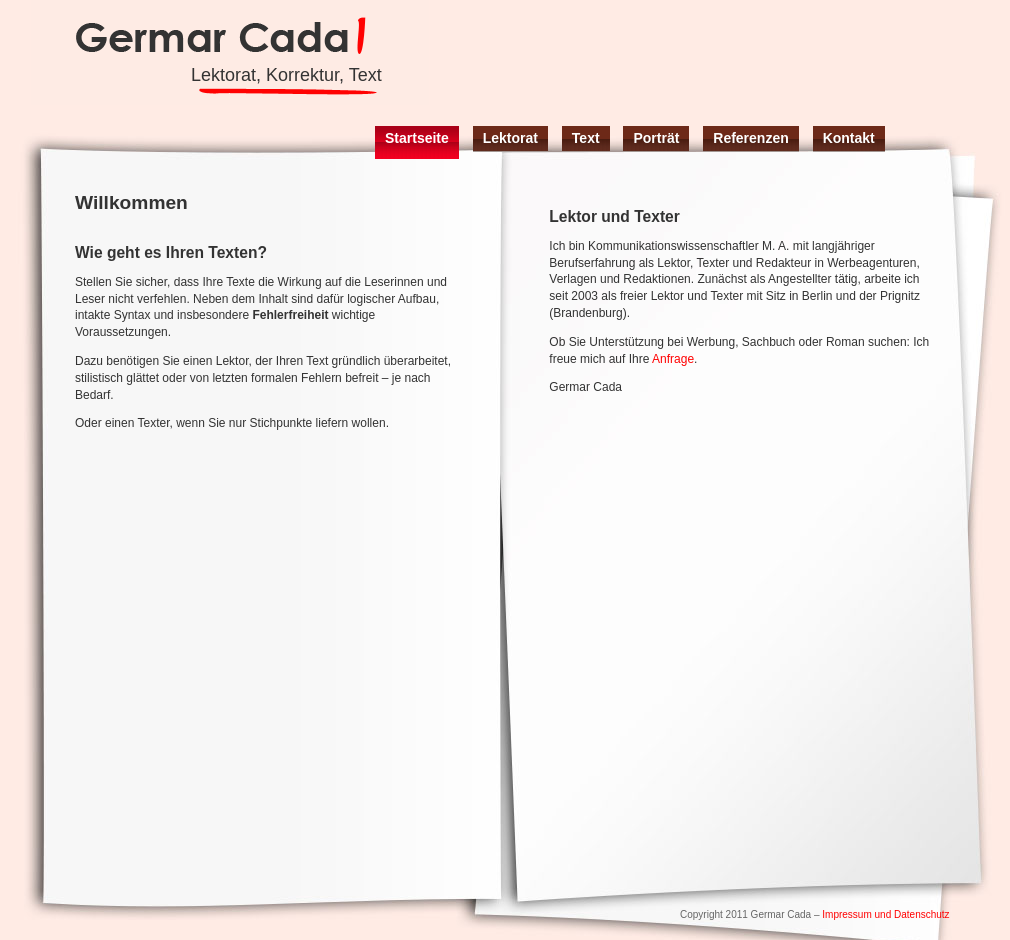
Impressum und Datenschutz (885, 914)
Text (586, 138)
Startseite (417, 138)
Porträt (656, 138)
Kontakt (849, 138)
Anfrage (673, 359)
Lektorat (510, 138)
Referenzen (750, 138)
